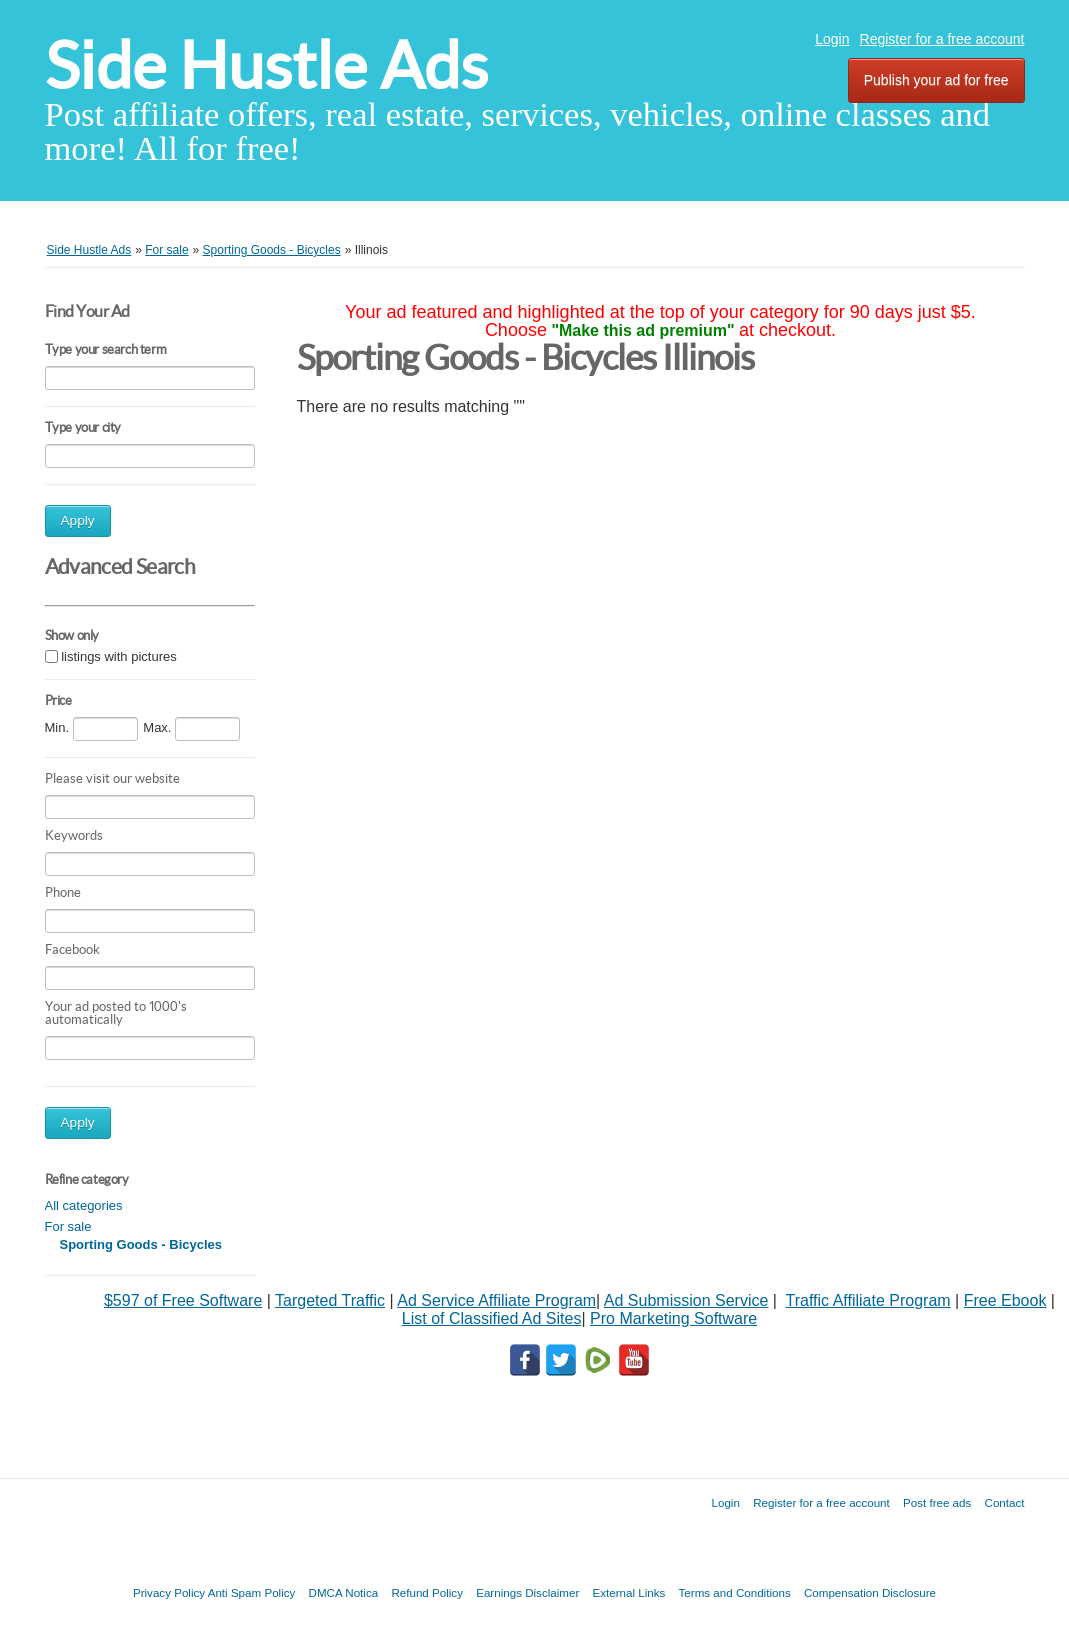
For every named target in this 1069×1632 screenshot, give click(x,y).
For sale (68, 1226)
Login (832, 39)
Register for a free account (942, 39)
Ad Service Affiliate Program (496, 1300)
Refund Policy (427, 1592)
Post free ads (937, 1502)
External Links (629, 1592)
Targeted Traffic (330, 1300)
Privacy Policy (169, 1592)
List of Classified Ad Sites (492, 1318)
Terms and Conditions (735, 1592)
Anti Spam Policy (252, 1592)
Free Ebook (1005, 1300)
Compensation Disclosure (870, 1592)
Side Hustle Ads (266, 65)
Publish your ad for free (936, 80)
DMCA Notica (344, 1592)
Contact (1005, 1502)
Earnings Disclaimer (527, 1592)
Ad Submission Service (686, 1300)
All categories (84, 1205)
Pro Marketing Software (673, 1318)
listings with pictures (119, 656)
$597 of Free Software (183, 1300)
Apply (78, 520)
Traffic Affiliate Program (868, 1300)
